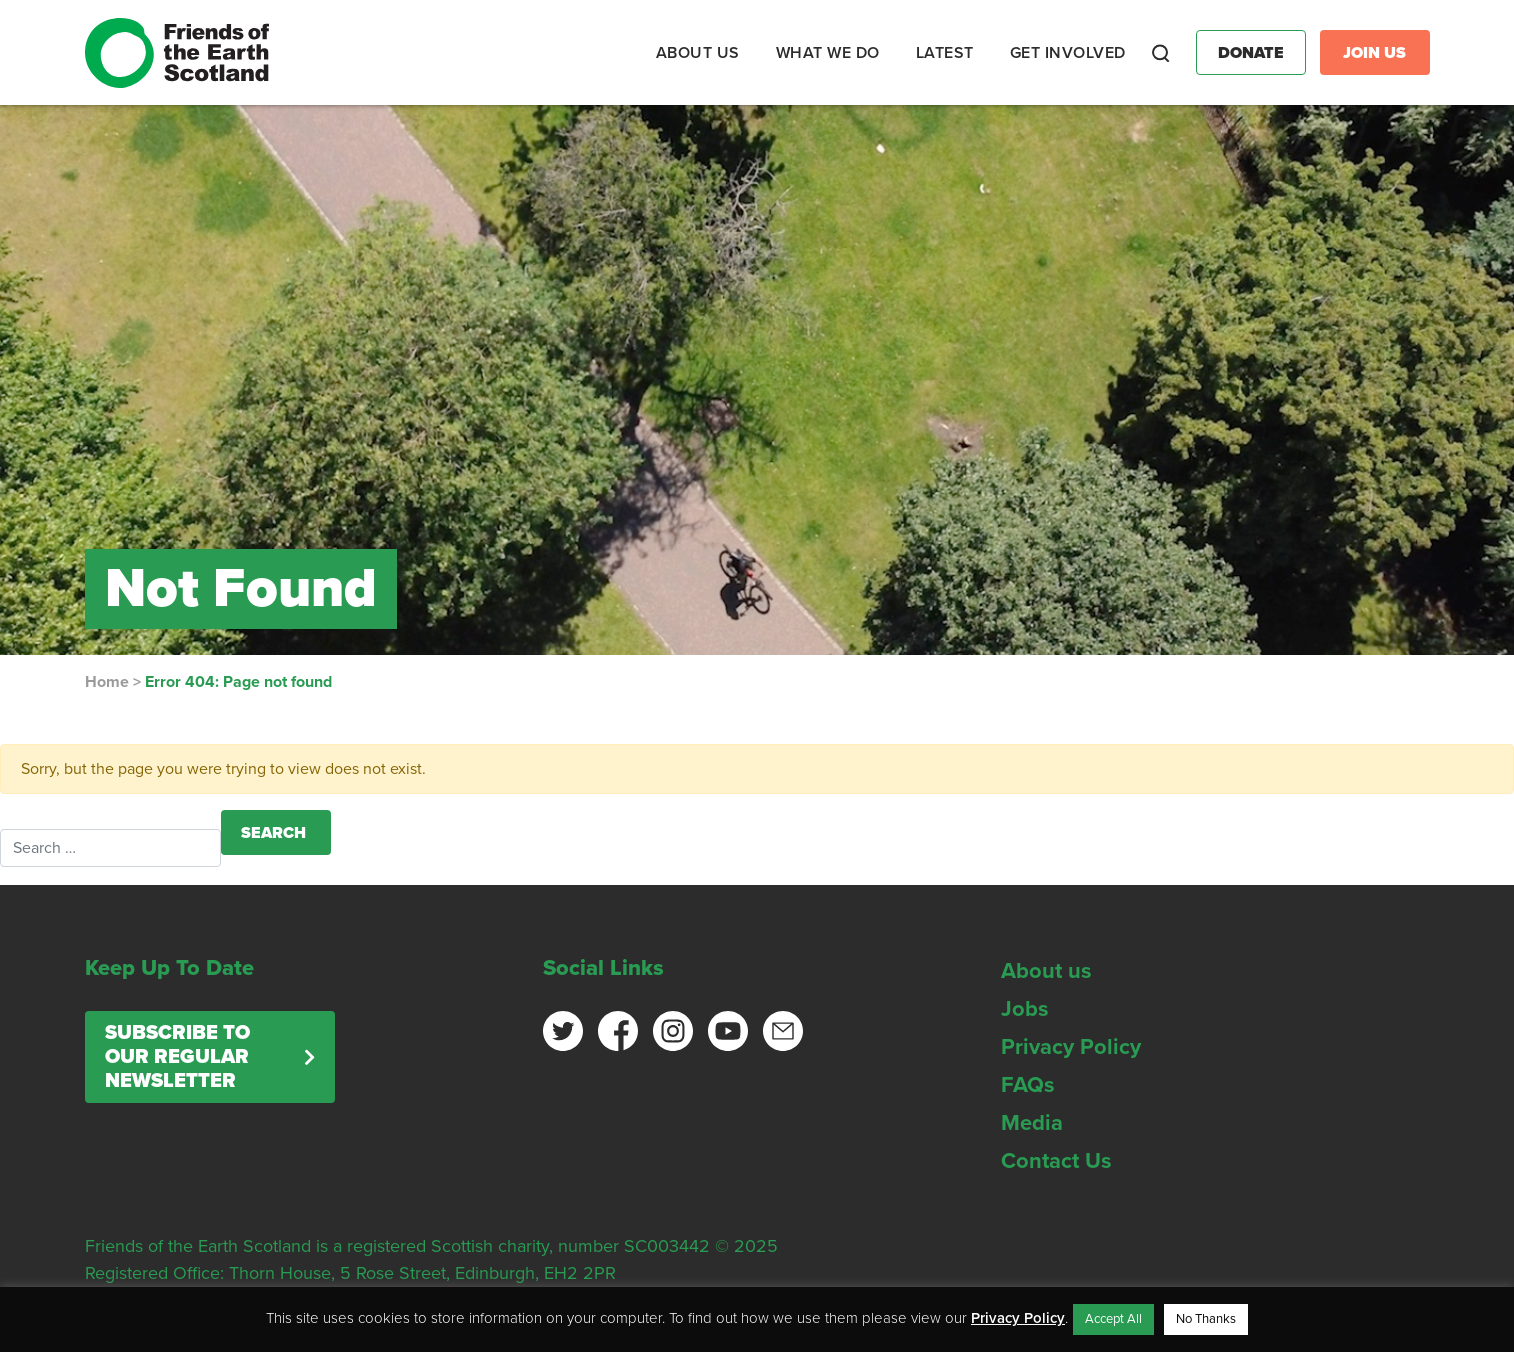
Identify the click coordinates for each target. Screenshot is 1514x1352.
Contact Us (1056, 1161)
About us (1046, 971)
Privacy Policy (1071, 1047)
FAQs (1028, 1085)
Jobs (1025, 1009)
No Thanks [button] (1206, 1319)
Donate (1251, 53)
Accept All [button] (1113, 1319)
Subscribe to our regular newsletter (177, 1057)
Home (107, 682)
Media (1032, 1123)
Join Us (1374, 53)
